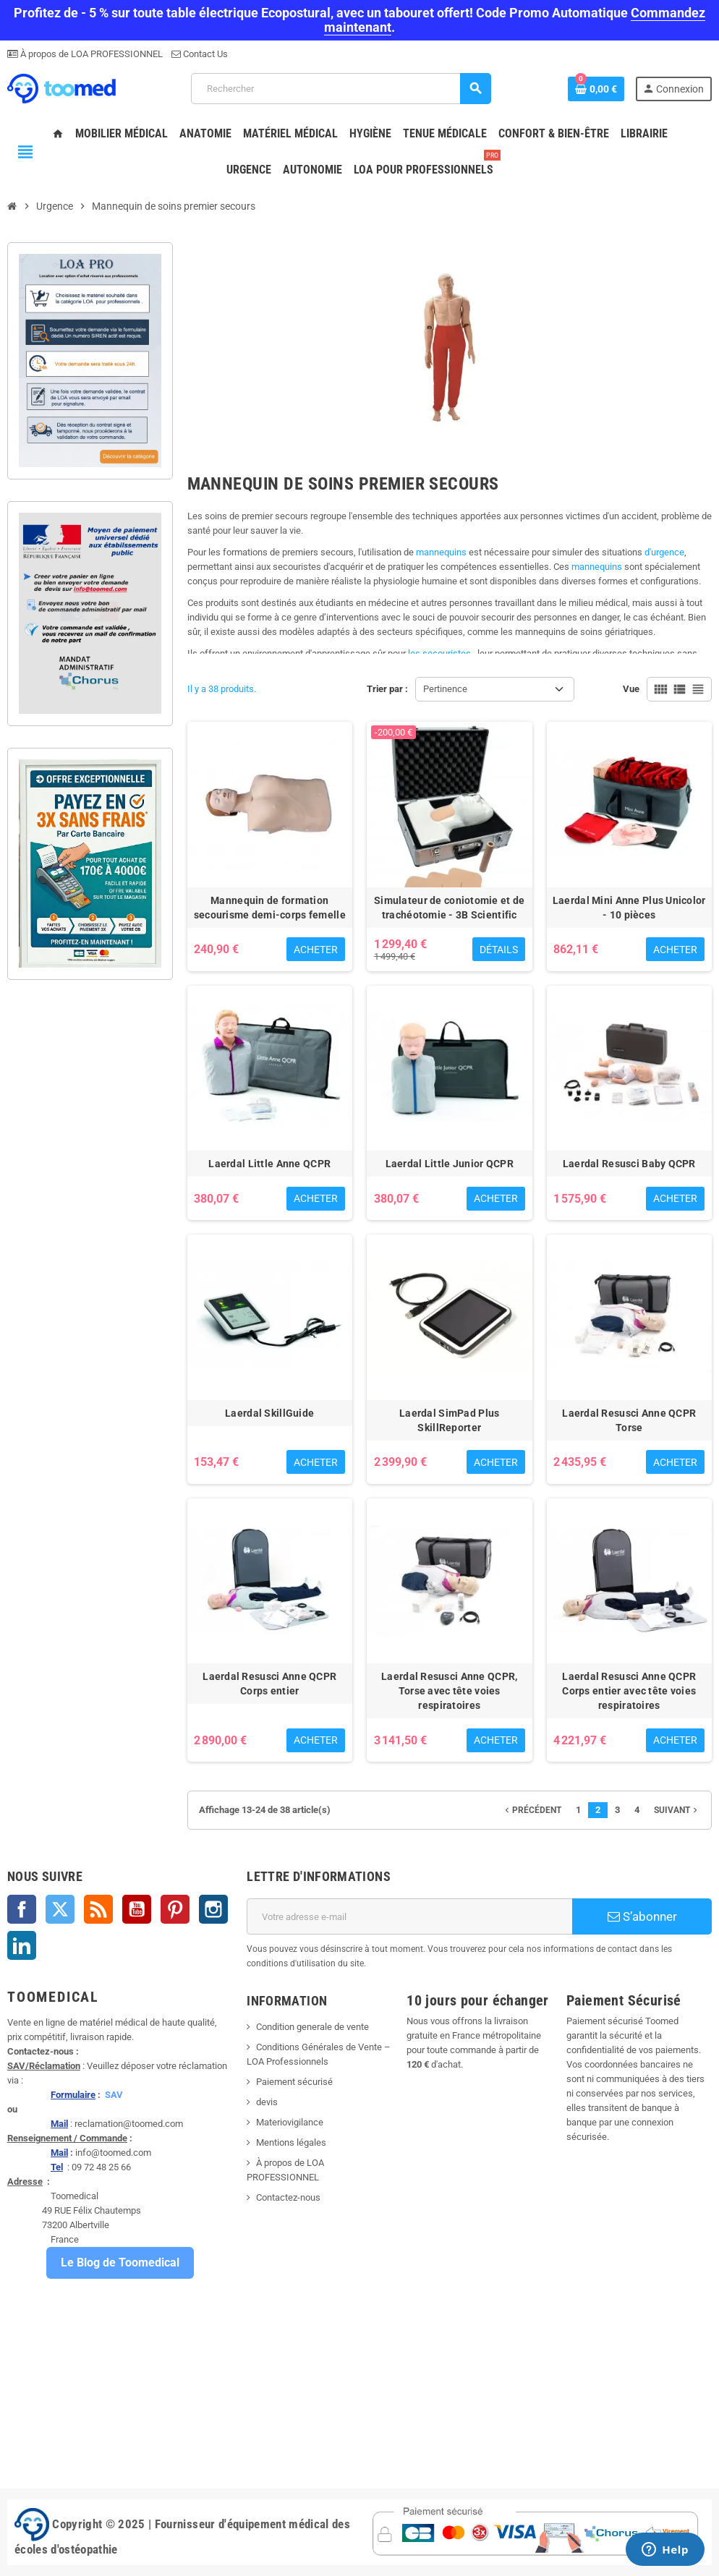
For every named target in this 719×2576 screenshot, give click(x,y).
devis (267, 2102)
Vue (631, 688)
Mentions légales (291, 2142)
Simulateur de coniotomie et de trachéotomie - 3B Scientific (449, 908)
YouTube (136, 1909)
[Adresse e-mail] (409, 1916)
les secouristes (439, 653)
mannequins (442, 552)
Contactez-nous (288, 2197)
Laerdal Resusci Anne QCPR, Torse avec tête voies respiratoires (449, 1691)
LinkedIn (21, 1945)
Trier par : (387, 688)
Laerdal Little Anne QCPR (269, 1163)
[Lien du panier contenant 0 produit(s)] (596, 89)
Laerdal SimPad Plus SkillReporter (449, 1420)
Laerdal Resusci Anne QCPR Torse (629, 1420)
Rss (98, 1909)
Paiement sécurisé (294, 2081)
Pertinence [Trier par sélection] (445, 688)
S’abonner (642, 1916)
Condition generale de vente (312, 2026)
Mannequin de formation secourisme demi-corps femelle (270, 908)
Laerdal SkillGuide (269, 1413)
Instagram (213, 1909)
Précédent (531, 1810)
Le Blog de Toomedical (120, 2262)
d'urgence (664, 552)
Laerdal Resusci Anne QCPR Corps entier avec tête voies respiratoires (629, 1691)
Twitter (60, 1909)
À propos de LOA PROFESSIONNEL (90, 53)
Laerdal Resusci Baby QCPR (629, 1163)
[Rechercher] (340, 88)
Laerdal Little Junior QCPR (450, 1163)
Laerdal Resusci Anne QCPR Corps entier (269, 1684)
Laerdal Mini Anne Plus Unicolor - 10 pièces (629, 908)
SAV (114, 2094)
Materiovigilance (289, 2122)
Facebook (21, 1909)
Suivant (677, 1810)
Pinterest (175, 1909)
